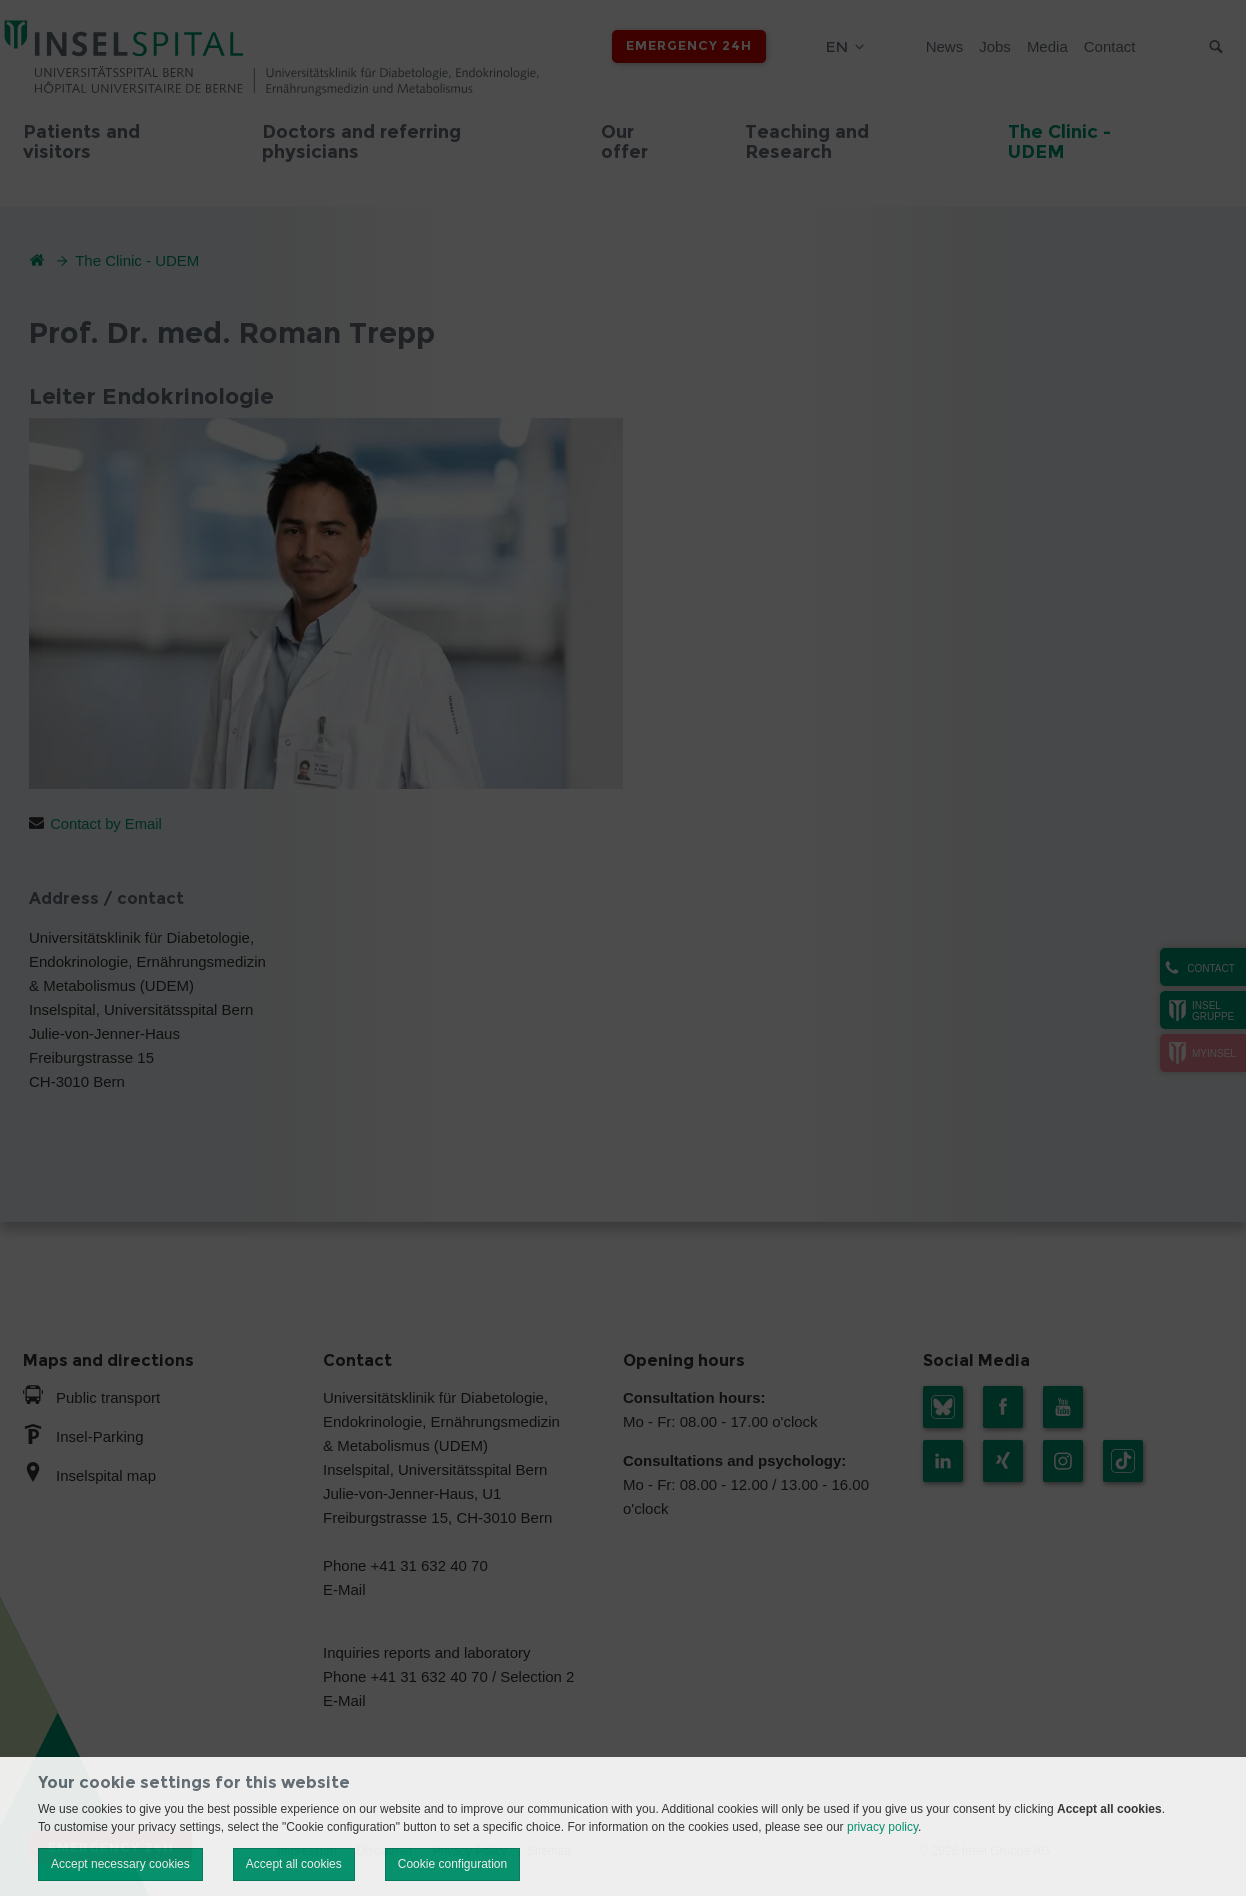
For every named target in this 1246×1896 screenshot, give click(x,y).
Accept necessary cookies (120, 1864)
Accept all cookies (294, 1864)
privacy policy (882, 1827)
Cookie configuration (452, 1864)
